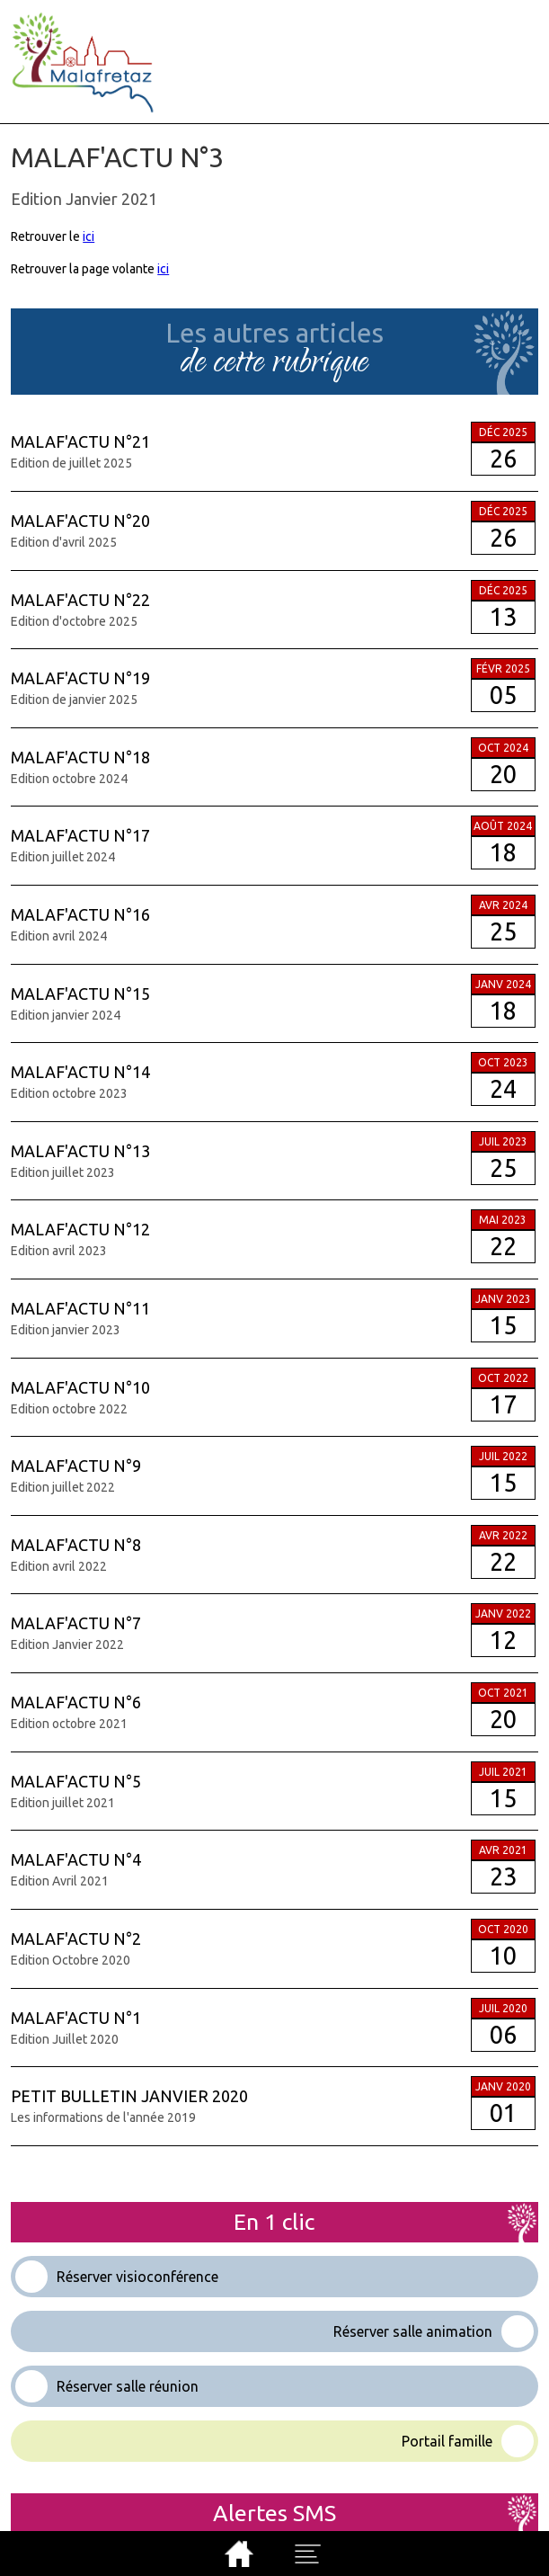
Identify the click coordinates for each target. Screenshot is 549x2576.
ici (88, 236)
